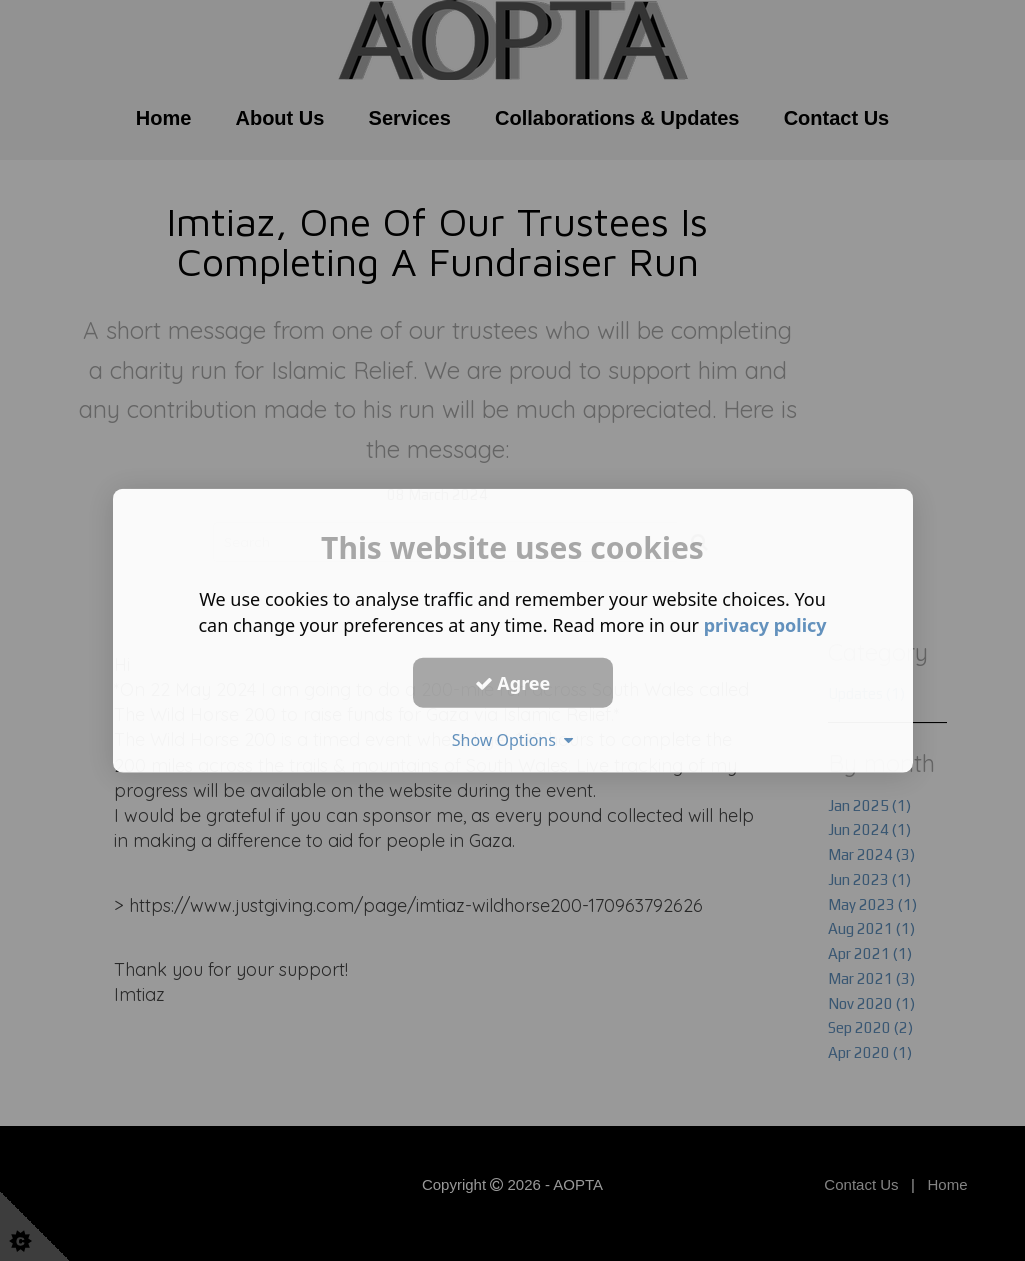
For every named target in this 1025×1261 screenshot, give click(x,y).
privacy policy (765, 625)
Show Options (513, 740)
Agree (513, 682)
